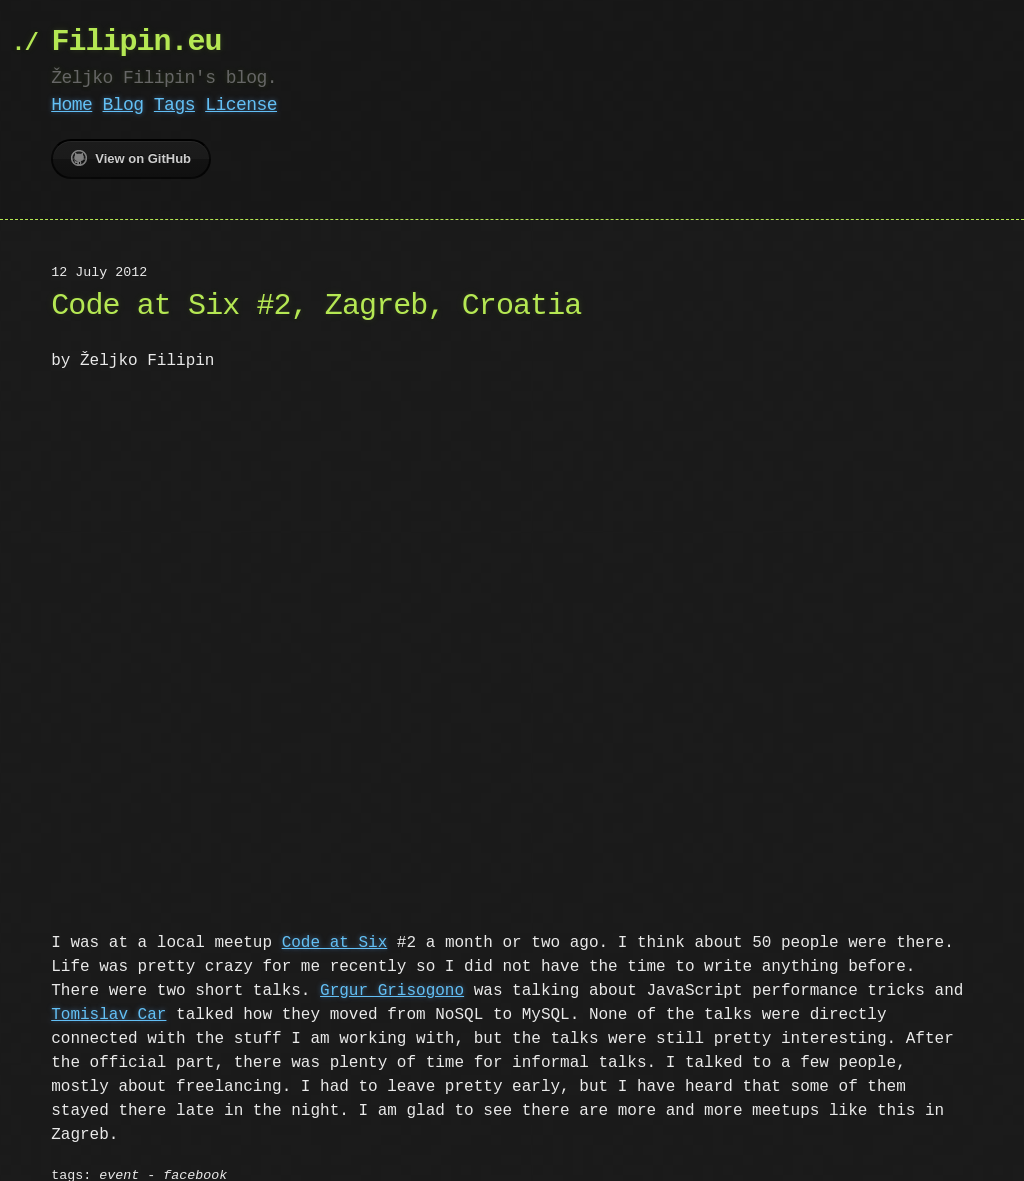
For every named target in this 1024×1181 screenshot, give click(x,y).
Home (71, 105)
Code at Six (335, 941)
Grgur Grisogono (334, 989)
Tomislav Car (108, 1013)
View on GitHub (131, 158)
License (241, 105)
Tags (174, 105)
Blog (123, 105)
